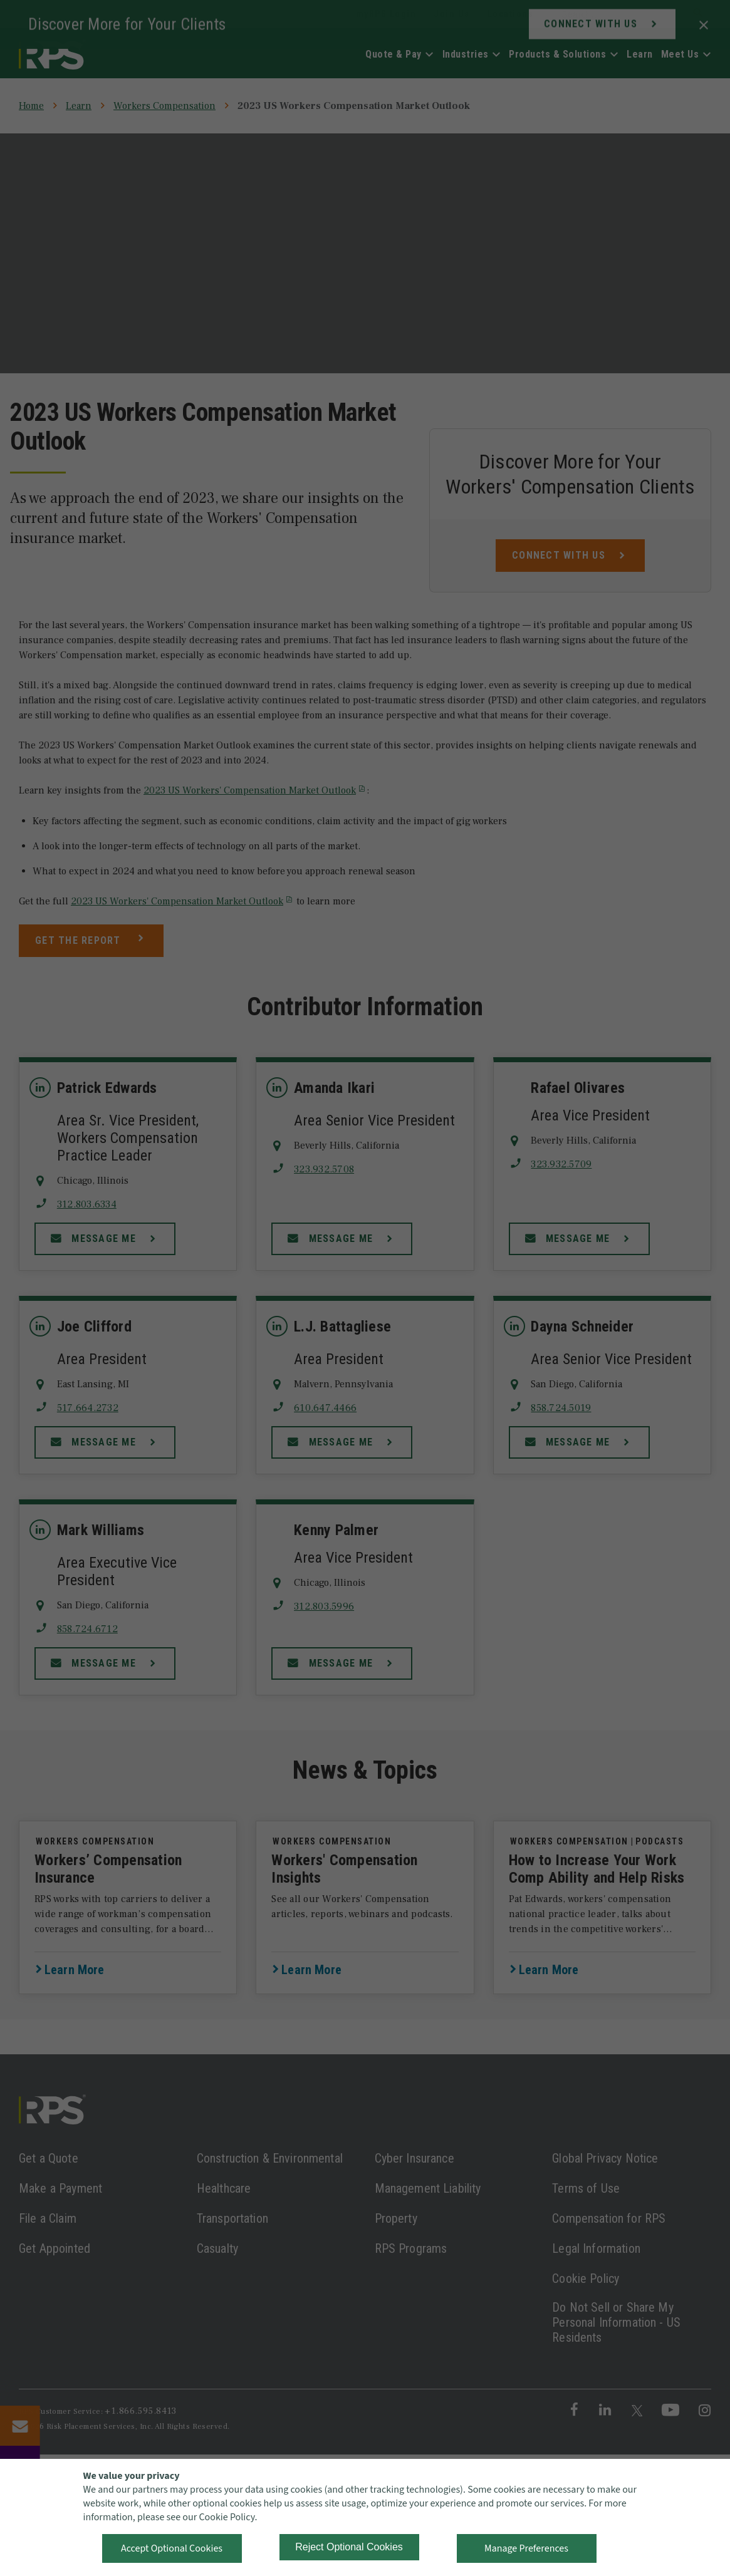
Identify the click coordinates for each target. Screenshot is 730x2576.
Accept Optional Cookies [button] (171, 2548)
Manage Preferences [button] (526, 2548)
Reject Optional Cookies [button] (349, 2547)
